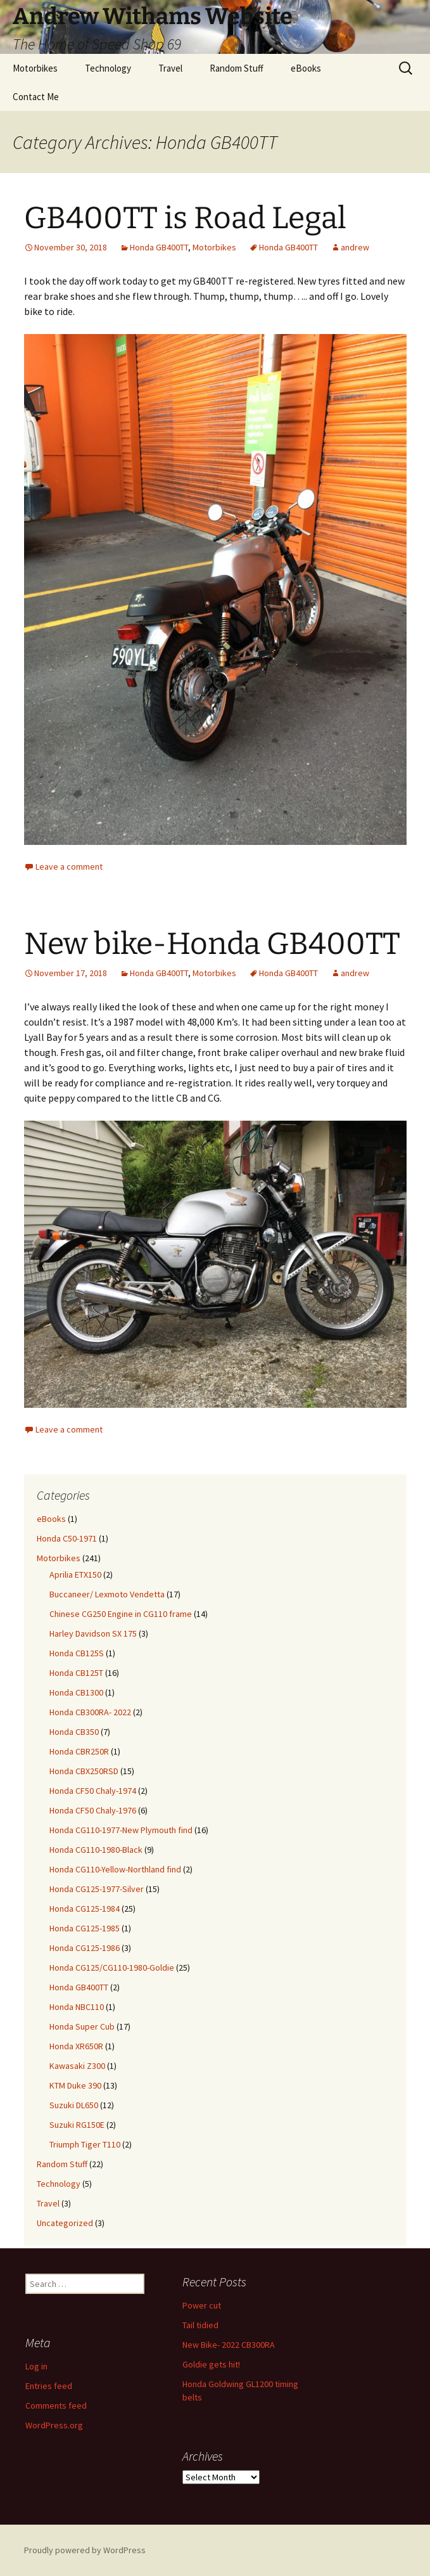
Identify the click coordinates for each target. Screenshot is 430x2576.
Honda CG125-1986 (84, 1948)
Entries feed (48, 2386)
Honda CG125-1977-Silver (96, 1889)
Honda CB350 (74, 1731)
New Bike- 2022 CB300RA (228, 2344)
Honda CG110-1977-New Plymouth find (121, 1830)
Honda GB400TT (159, 247)
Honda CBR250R (79, 1751)
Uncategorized (65, 2223)
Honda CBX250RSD (83, 1771)
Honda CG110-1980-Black (95, 1849)
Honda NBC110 (76, 2006)
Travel (170, 68)
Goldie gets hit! (211, 2364)
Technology (108, 68)
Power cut (201, 2305)
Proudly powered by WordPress (85, 2550)
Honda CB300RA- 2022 (90, 1712)
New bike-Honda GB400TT (212, 943)
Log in (36, 2366)
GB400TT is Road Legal (185, 218)
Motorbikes (35, 68)
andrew (355, 247)
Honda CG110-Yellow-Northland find (115, 1869)
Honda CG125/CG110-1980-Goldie (111, 1967)
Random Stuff (236, 68)
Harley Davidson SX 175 (93, 1633)
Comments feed (56, 2405)
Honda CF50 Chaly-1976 (92, 1810)
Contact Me (36, 97)
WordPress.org (54, 2425)
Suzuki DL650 (73, 2105)
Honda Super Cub (82, 2026)
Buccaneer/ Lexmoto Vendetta (107, 1594)
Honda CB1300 (76, 1692)
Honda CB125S (76, 1653)
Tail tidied (200, 2325)
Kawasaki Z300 (77, 2065)
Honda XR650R (76, 2046)
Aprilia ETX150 (75, 1574)
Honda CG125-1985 (84, 1928)
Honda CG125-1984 (84, 1908)
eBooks (306, 68)
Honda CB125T (76, 1672)
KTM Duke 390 (75, 2085)
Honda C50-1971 (67, 1538)
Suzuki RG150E (76, 2124)
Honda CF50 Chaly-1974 (92, 1790)
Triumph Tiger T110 (84, 2144)
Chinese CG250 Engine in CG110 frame (120, 1614)
